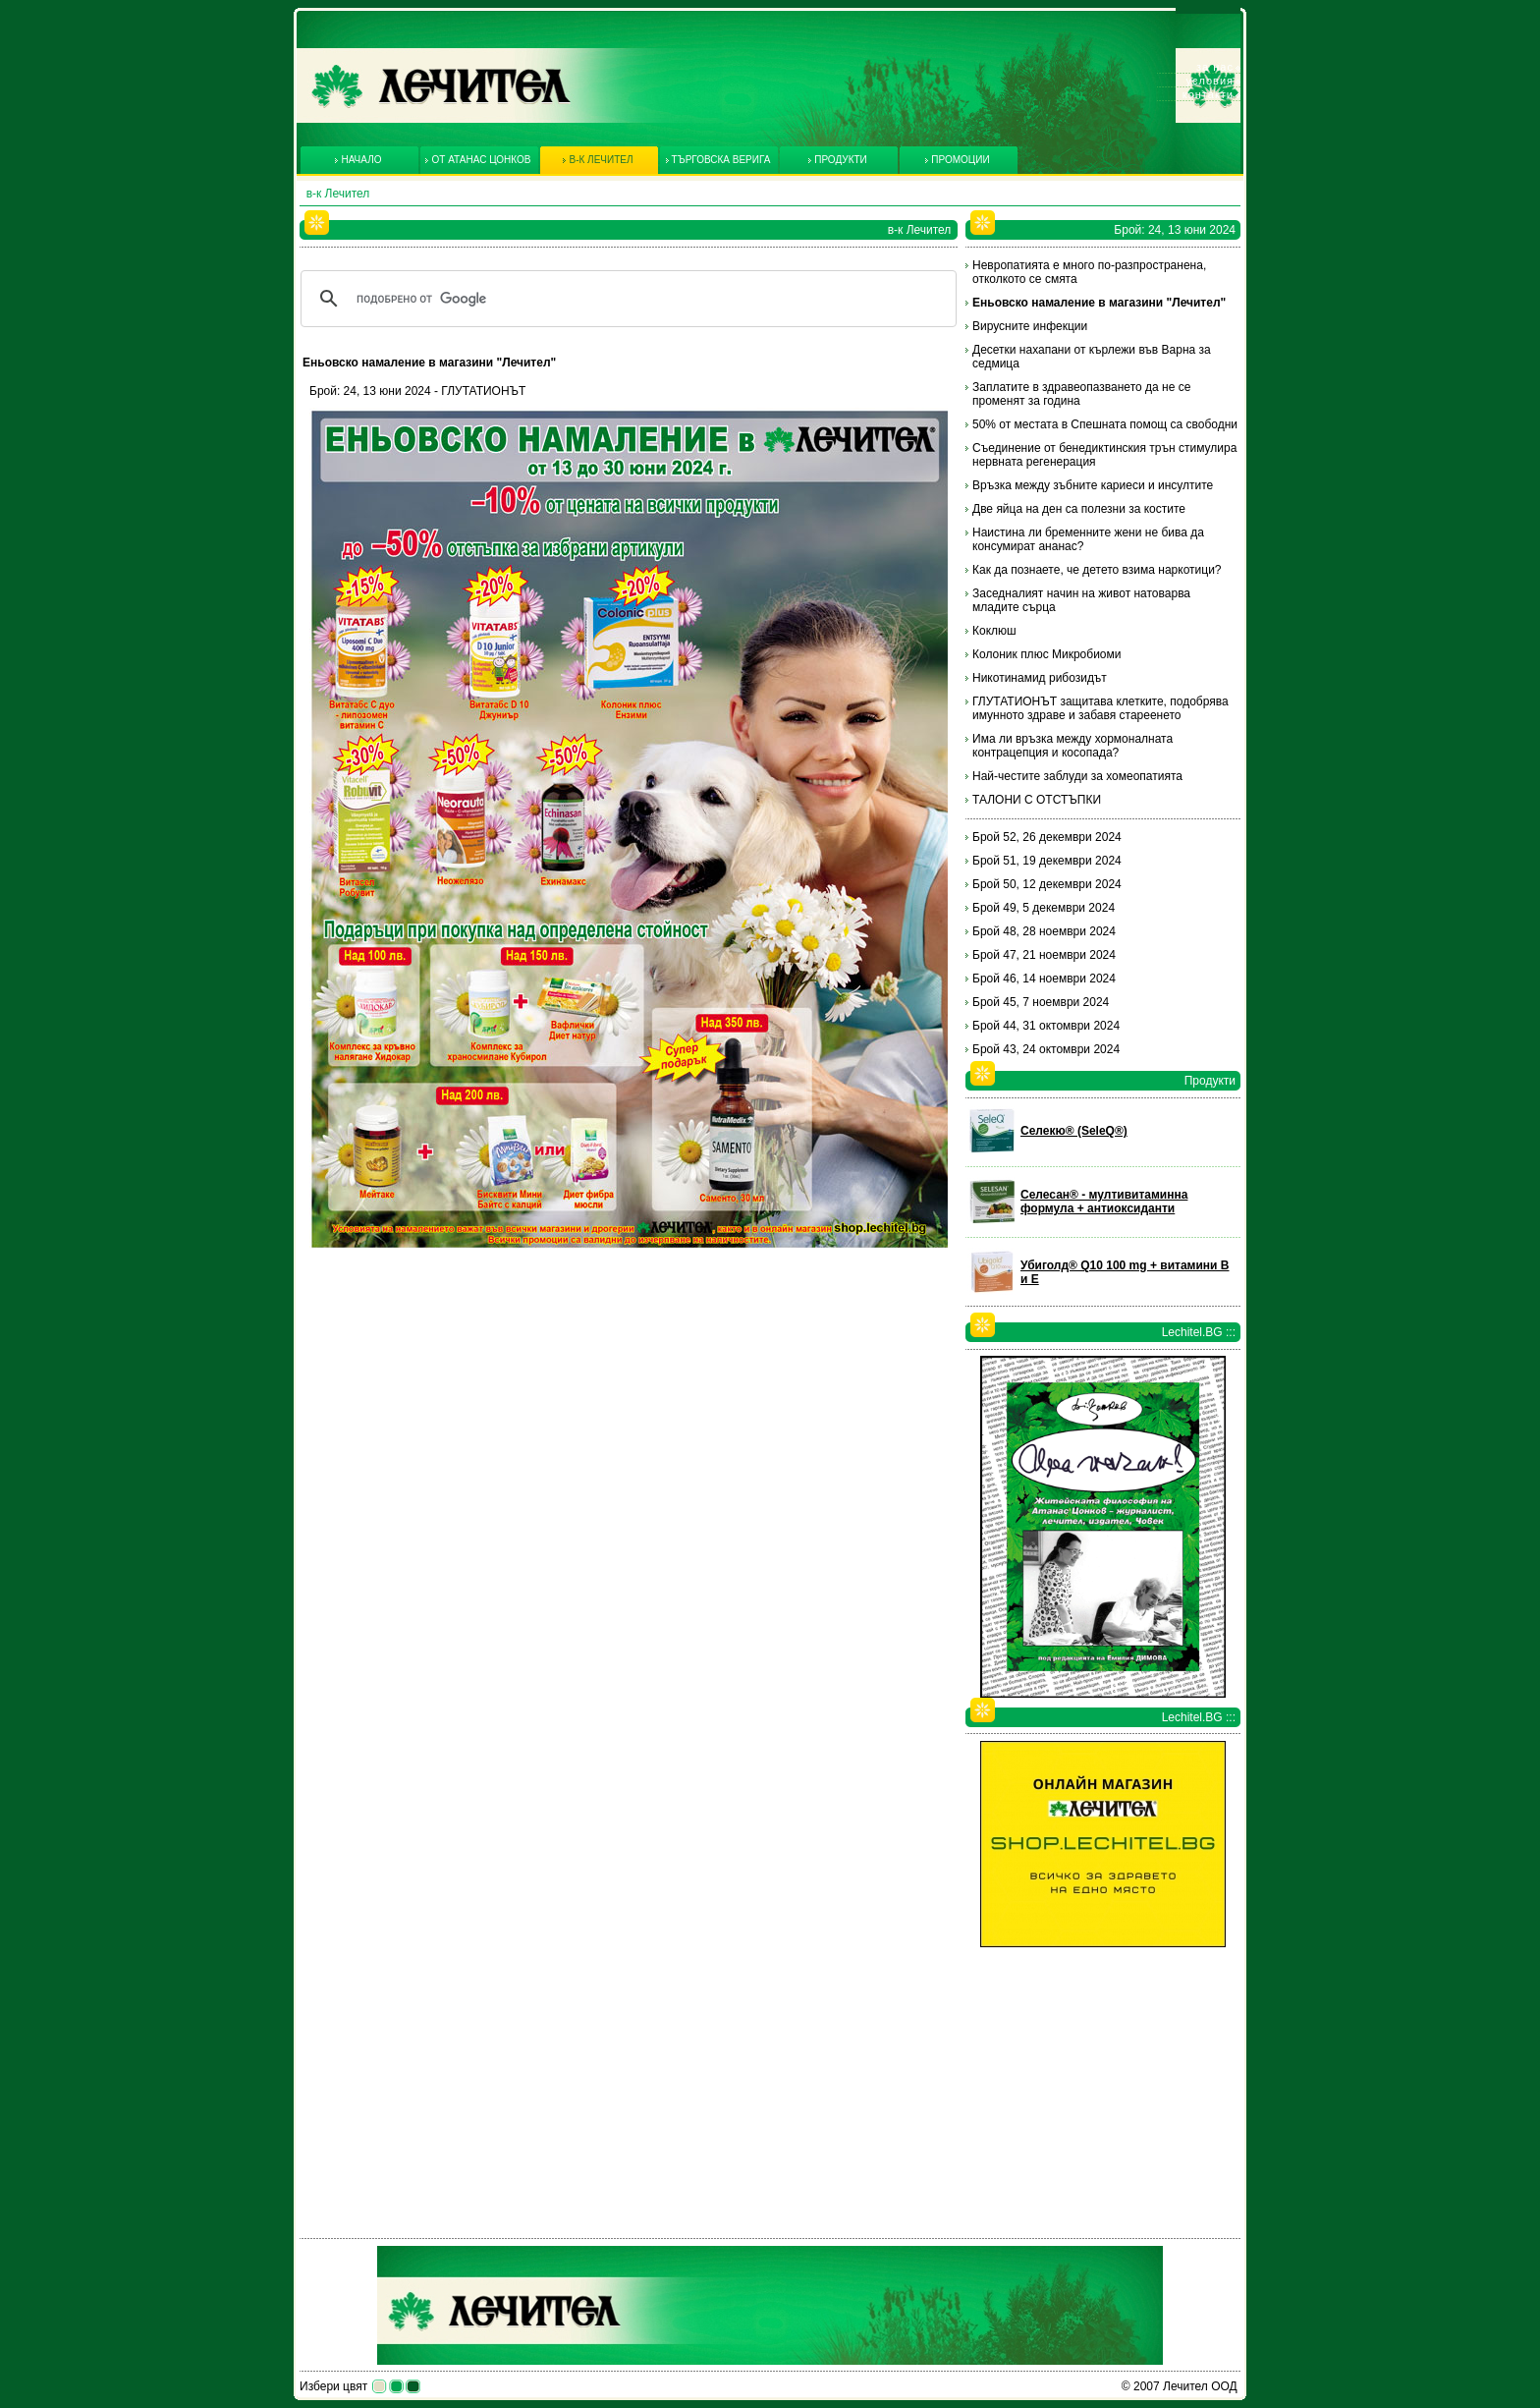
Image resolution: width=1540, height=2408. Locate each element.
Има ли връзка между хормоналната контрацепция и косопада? (1072, 745)
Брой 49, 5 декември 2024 (1043, 908)
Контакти (1208, 94)
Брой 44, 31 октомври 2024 (1046, 1026)
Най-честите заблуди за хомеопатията (1077, 776)
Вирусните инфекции (1029, 326)
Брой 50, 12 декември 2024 (1047, 884)
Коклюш (994, 631)
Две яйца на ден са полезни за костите (1078, 509)
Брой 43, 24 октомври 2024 (1046, 1049)
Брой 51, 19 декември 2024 (1047, 861)
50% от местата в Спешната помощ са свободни (1105, 424)
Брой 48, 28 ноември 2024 (1044, 931)
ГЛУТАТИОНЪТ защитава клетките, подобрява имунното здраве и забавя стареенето (1100, 708)
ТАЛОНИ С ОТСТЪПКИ (1036, 800)
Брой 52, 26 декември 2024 (1047, 837)
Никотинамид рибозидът (1039, 678)
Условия (1210, 80)
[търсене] (626, 298)
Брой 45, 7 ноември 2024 (1040, 1002)
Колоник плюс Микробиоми (1046, 654)
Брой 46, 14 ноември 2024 (1044, 978)
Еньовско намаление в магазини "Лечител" (1099, 302)
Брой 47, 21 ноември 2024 (1044, 955)
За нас (1215, 67)
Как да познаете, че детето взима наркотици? (1097, 570)
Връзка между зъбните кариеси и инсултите (1092, 485)
